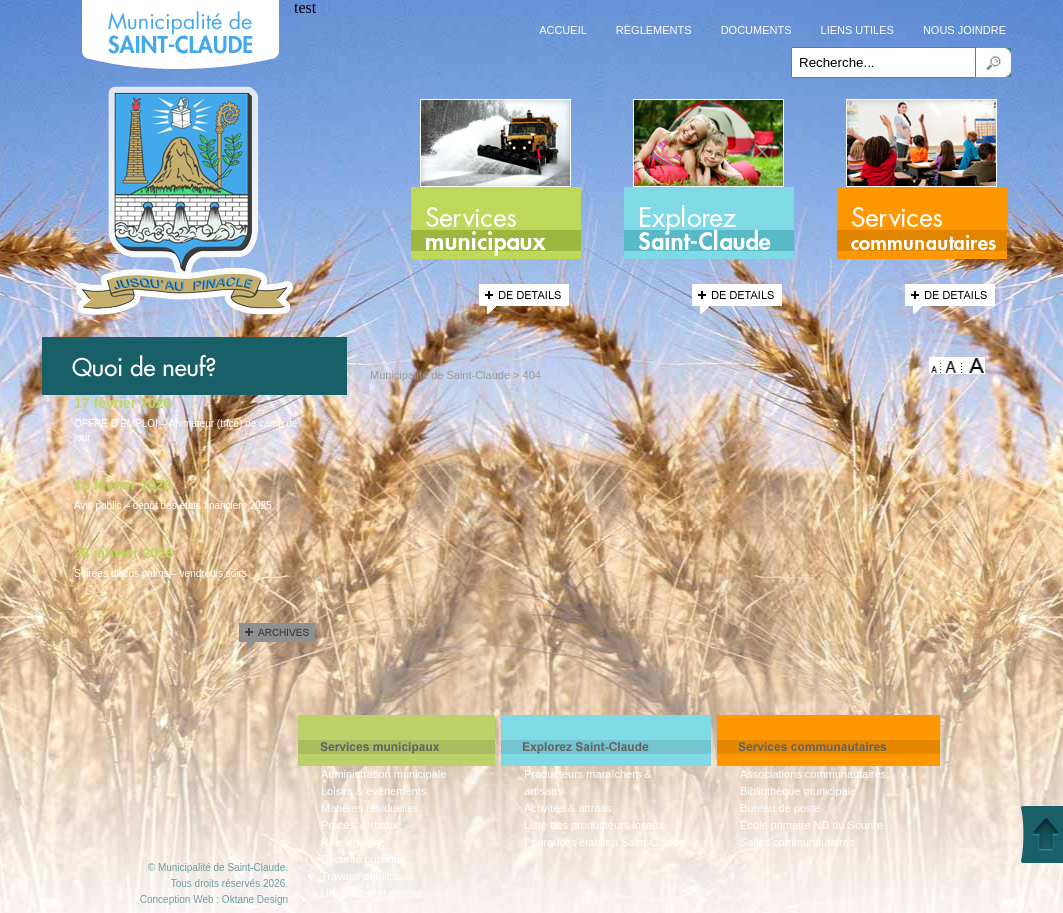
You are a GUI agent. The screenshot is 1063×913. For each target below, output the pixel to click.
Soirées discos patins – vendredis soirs (160, 573)
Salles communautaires (797, 842)
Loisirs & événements (373, 791)
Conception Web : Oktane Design (214, 899)
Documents (756, 30)
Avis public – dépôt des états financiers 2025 (173, 505)
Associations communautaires (813, 774)
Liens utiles (857, 30)
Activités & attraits (567, 808)
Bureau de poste (780, 808)
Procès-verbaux (359, 825)
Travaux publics (359, 876)
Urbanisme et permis (371, 893)
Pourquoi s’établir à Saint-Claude (604, 842)
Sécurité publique (363, 859)
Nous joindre (964, 30)
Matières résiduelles (370, 808)
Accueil (563, 30)
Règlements (654, 30)
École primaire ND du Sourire (811, 825)
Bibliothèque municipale (798, 791)
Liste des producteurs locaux (594, 825)
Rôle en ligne (353, 842)
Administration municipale (383, 774)
